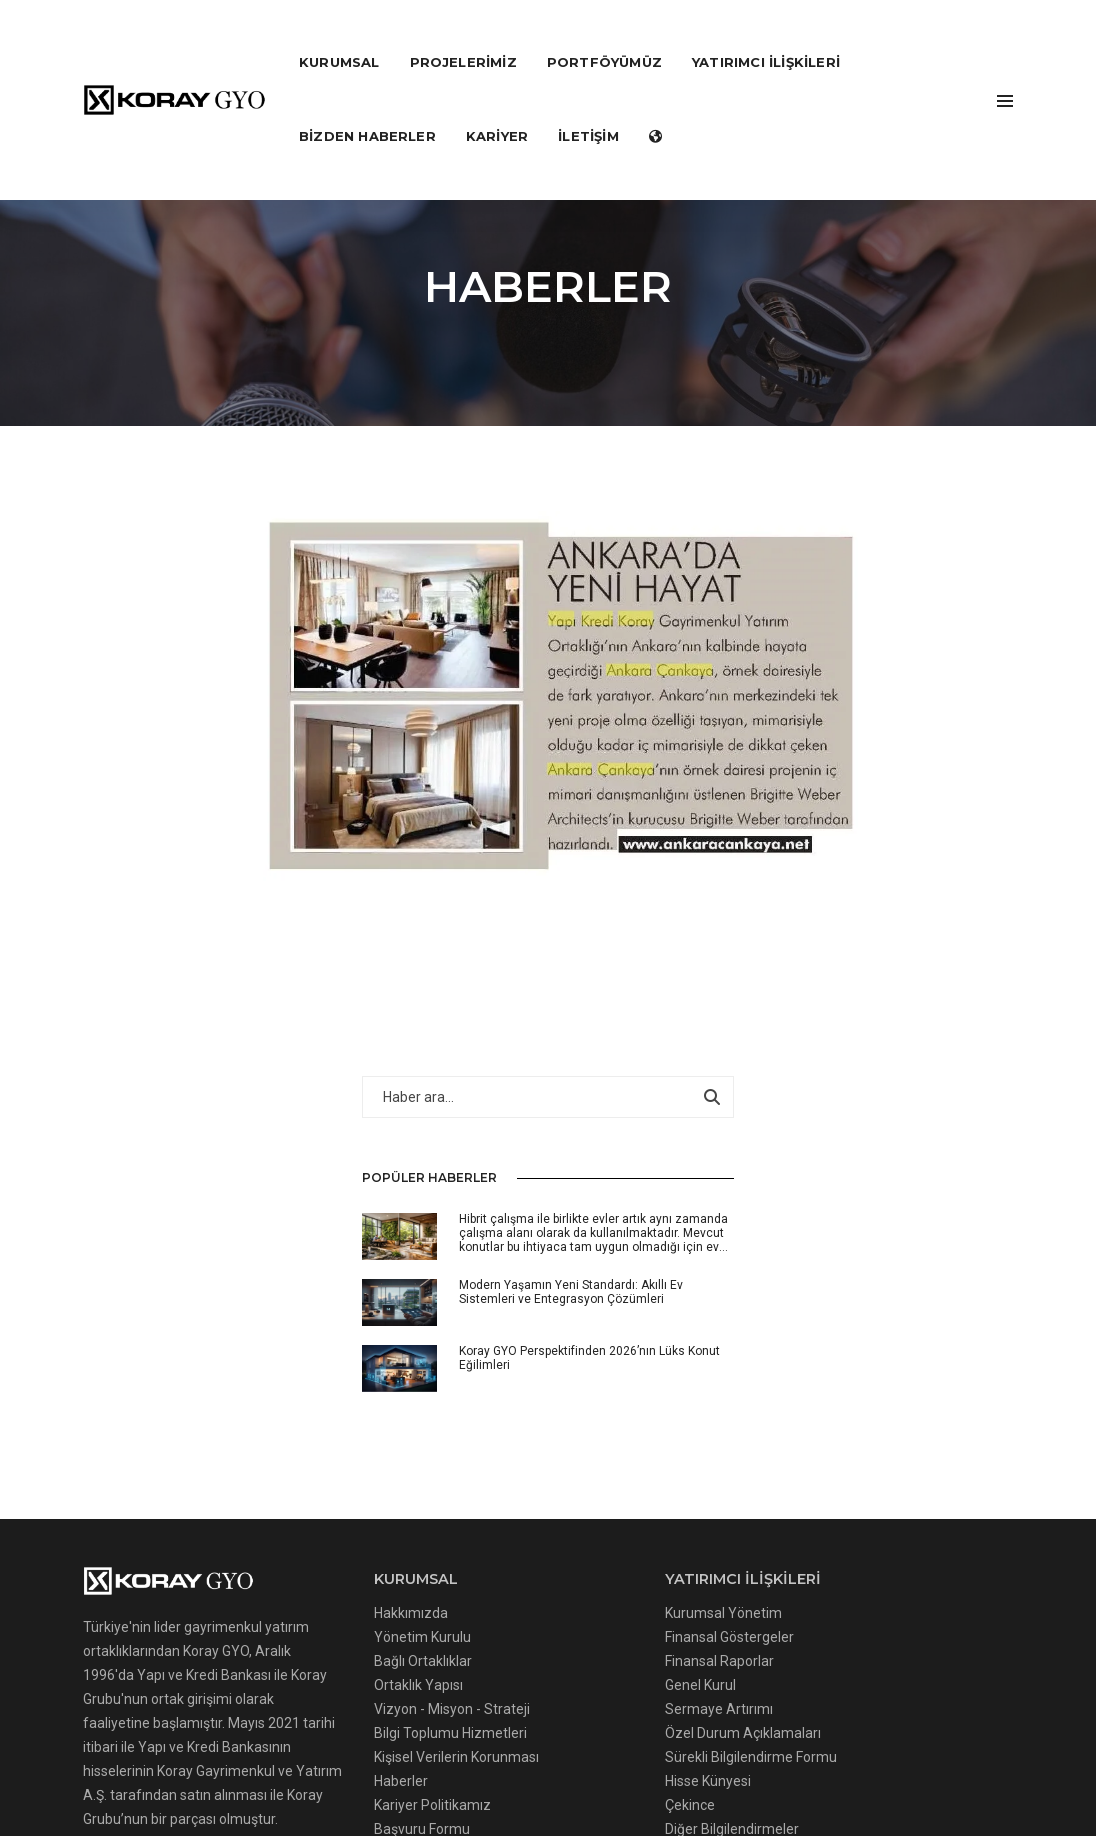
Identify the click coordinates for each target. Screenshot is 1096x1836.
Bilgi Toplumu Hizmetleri (351, 1363)
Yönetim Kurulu (323, 1267)
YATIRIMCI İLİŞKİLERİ (766, 36)
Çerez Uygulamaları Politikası (432, 1754)
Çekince (492, 1459)
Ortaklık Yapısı (319, 1315)
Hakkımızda (312, 1243)
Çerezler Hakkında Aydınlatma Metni (205, 1754)
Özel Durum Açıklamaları (545, 1363)
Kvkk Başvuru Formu (943, 1754)
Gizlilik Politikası (594, 1754)
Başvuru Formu (323, 1483)
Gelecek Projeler (710, 1291)
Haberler (302, 1435)
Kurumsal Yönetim (525, 1243)
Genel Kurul (502, 1315)
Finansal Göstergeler (531, 1267)
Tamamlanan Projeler (727, 1267)
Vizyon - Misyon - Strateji (353, 1339)
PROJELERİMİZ (463, 36)
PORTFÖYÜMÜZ (604, 36)
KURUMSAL (339, 36)
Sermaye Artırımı (521, 1339)
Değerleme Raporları (724, 1398)
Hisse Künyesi (510, 1435)
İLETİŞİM (588, 110)
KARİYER (497, 110)
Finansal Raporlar (521, 1291)
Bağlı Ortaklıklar (324, 1291)
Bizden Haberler (367, 110)
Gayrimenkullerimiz (720, 1374)
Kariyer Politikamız (333, 1459)
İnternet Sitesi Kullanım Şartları (761, 1754)
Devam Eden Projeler (725, 1243)
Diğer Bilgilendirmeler (534, 1483)
